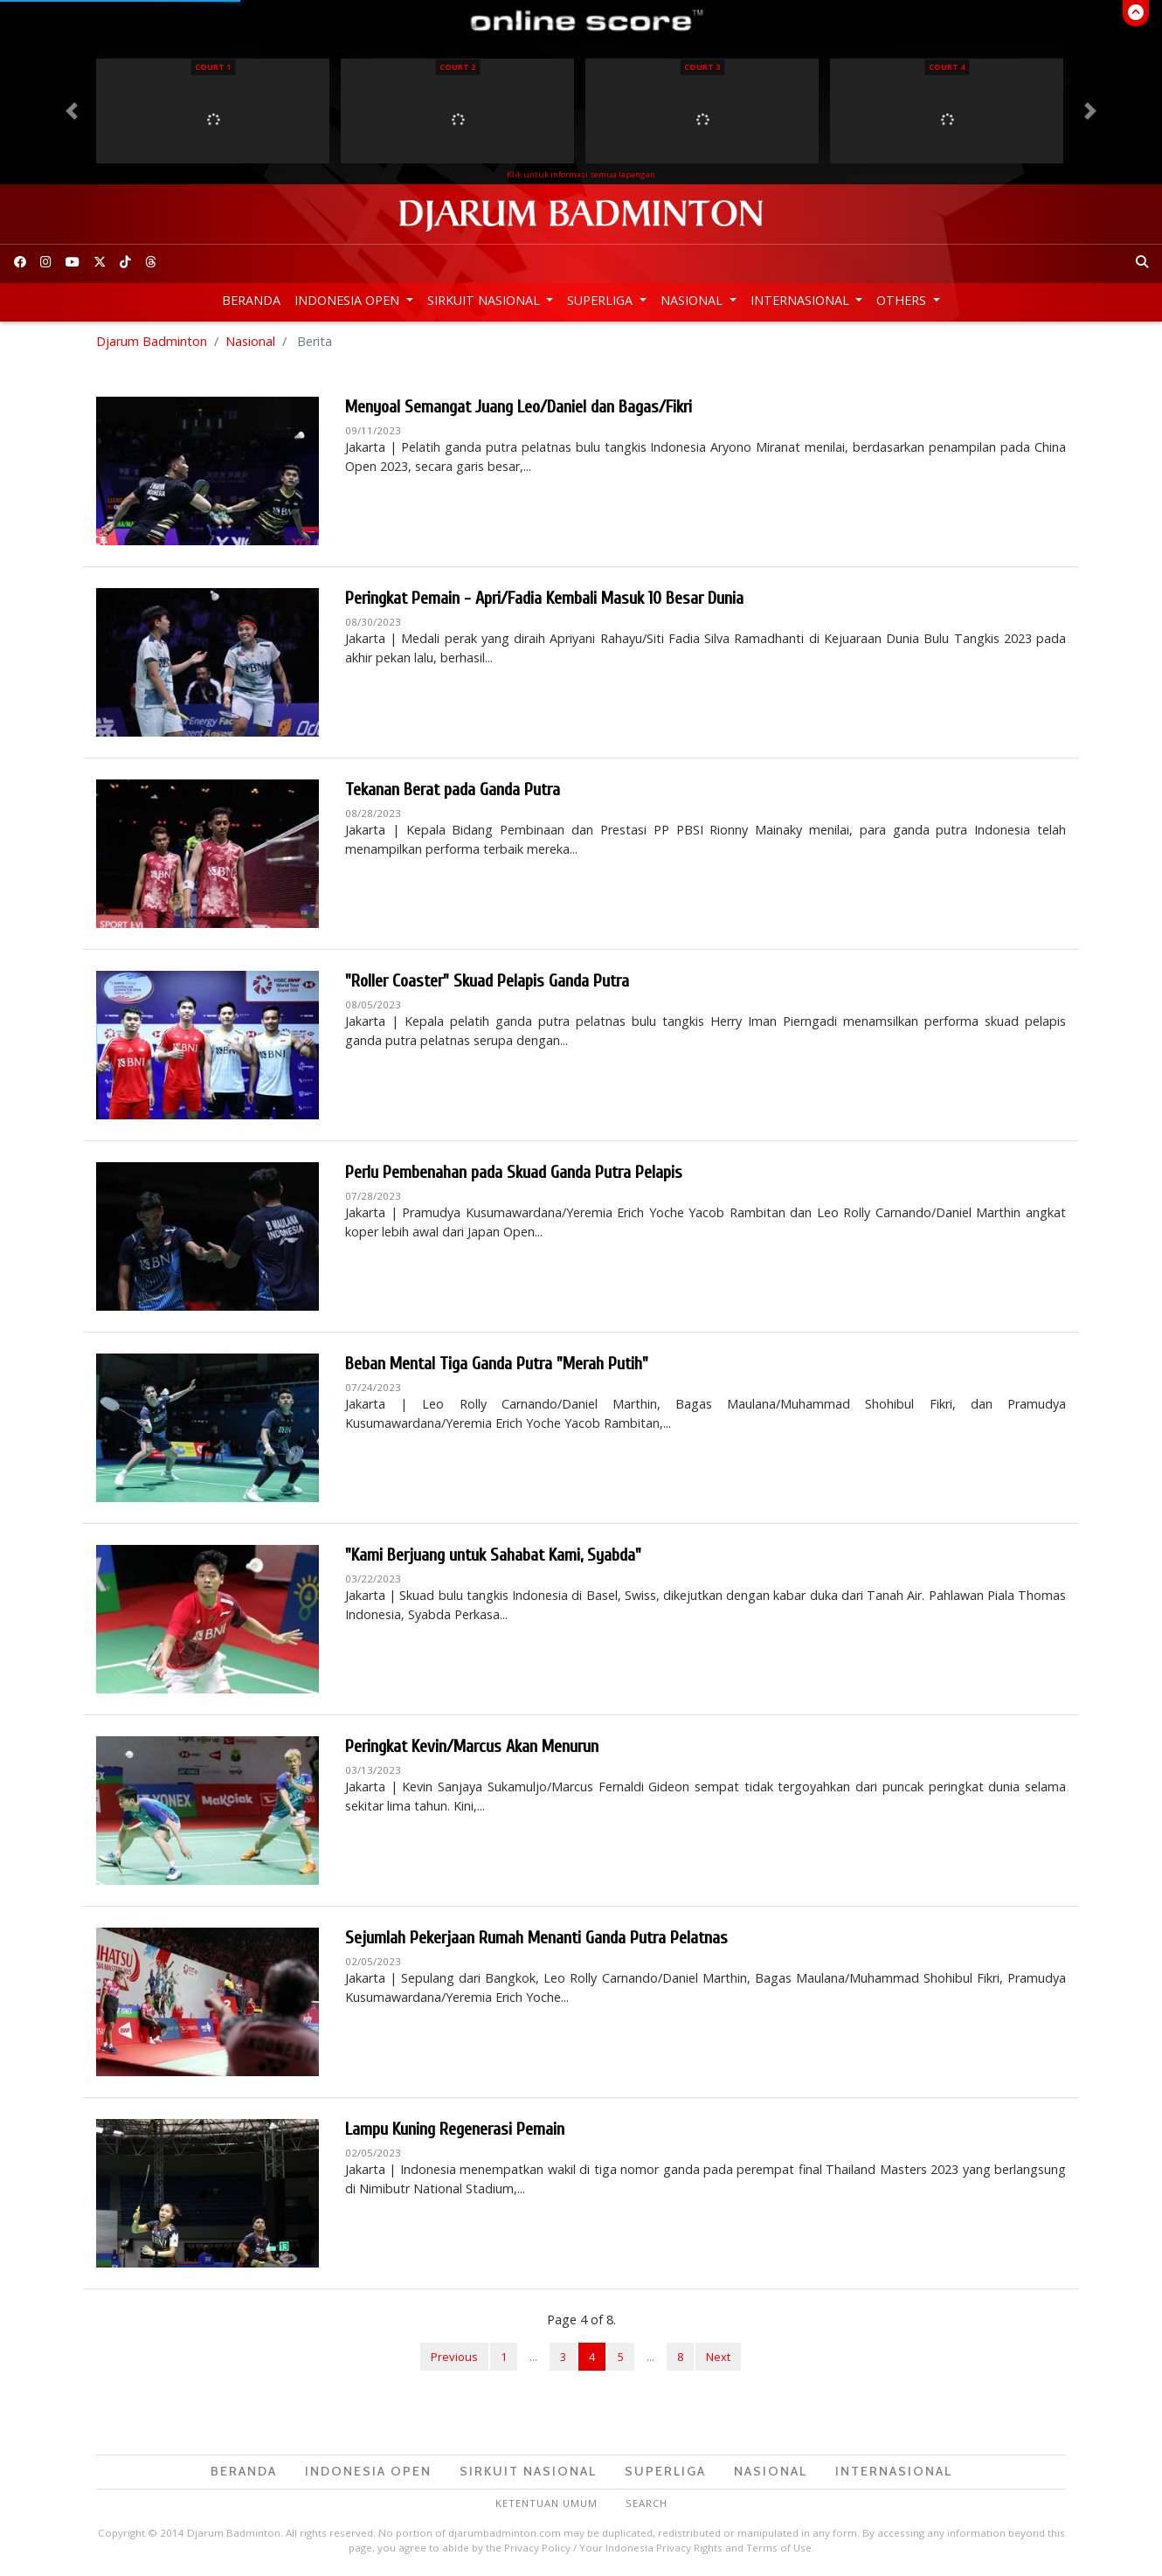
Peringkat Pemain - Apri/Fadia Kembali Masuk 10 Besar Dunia (544, 598)
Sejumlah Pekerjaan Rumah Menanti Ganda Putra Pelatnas (536, 1938)
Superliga (601, 300)
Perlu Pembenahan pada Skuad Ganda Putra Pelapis (513, 1172)
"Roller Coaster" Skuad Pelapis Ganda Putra (487, 981)
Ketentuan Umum (546, 2503)
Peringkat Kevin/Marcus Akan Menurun (471, 1746)
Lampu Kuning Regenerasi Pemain (454, 2129)
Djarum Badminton (151, 341)
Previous (454, 2357)
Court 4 (947, 67)
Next (718, 2357)
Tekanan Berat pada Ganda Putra (452, 789)
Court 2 (457, 67)
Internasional (801, 300)
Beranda (251, 300)
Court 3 (702, 67)
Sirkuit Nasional (485, 300)
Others (903, 300)
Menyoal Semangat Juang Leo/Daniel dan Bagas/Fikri (518, 407)
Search (646, 2503)
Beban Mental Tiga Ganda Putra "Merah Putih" (496, 1364)
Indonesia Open (348, 300)
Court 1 (213, 67)
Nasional (693, 300)
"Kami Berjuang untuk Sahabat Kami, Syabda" (493, 1555)
